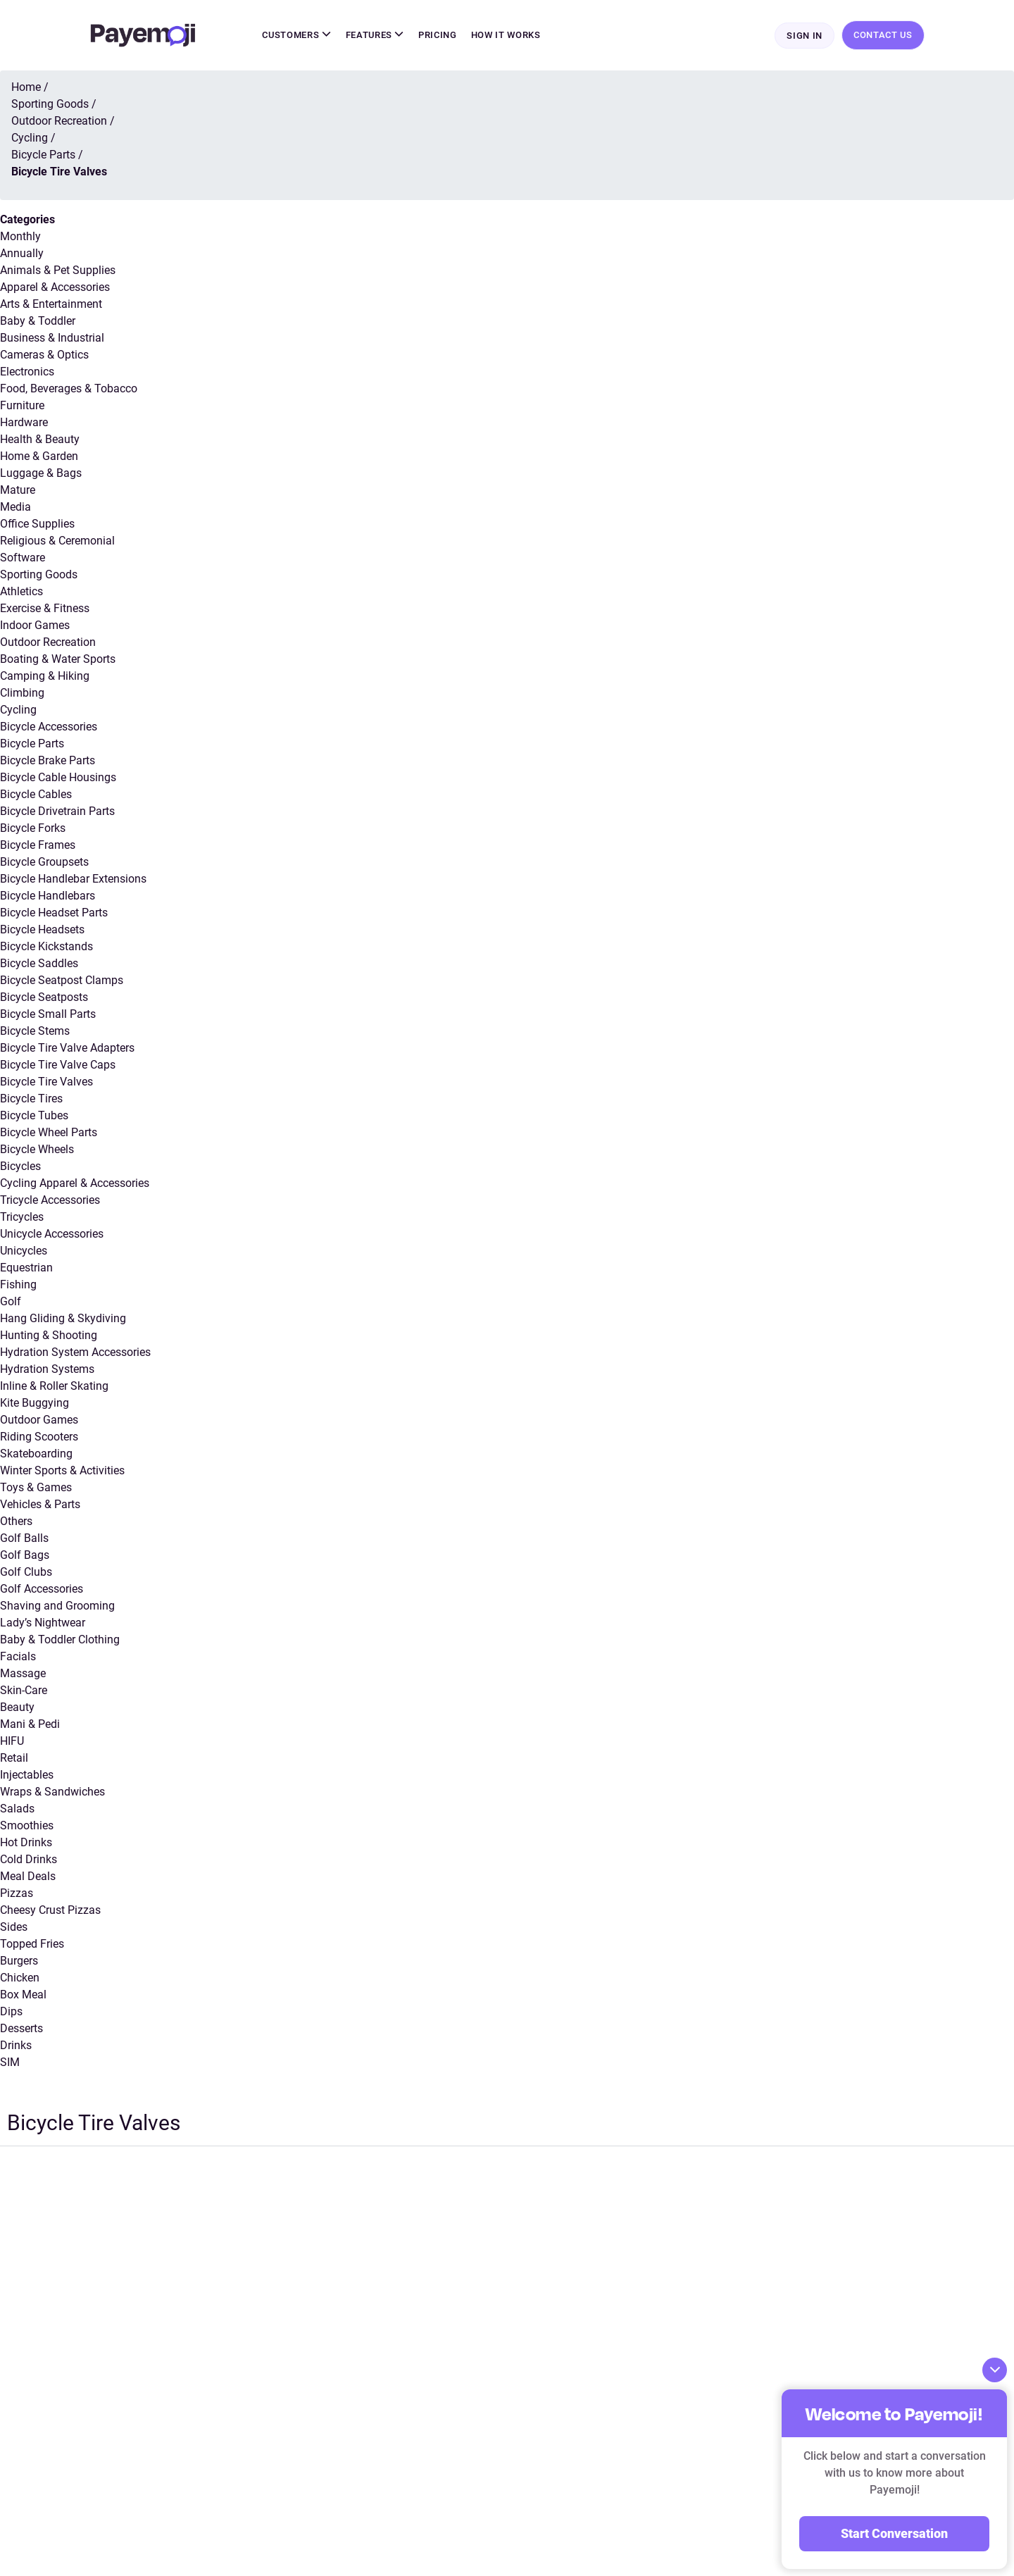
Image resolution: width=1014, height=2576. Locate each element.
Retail (14, 1759)
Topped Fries (32, 1945)
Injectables (27, 1776)
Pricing (437, 35)
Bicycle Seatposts (44, 998)
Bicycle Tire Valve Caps (57, 1066)
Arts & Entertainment (51, 305)
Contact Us (883, 35)
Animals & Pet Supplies (57, 271)
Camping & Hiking (44, 677)
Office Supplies (37, 525)
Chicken (19, 1979)
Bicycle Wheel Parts (48, 1133)
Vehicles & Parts (40, 1505)
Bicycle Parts (32, 745)
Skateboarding (36, 1455)
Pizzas (16, 1894)
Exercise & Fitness (44, 609)
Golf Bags (24, 1556)
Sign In (804, 36)
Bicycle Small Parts (48, 1015)
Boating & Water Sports (57, 660)
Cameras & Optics (44, 356)
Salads (17, 1810)
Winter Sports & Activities (62, 1472)
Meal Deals (28, 1877)
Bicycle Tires (31, 1100)
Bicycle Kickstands (46, 947)
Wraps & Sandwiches (52, 1793)
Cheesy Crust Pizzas (50, 1911)
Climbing (22, 694)
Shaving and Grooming (57, 1607)
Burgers (19, 1962)
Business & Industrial (52, 339)
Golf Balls (24, 1539)
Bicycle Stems (35, 1032)
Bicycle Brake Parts (47, 762)
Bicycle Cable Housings (58, 778)
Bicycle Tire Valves (46, 1083)
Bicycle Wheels (37, 1150)
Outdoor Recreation (48, 643)
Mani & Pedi (30, 1725)
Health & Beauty (40, 440)
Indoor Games (35, 626)
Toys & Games (36, 1488)
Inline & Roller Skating (54, 1387)
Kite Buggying (34, 1404)
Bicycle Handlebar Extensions (73, 880)
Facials (18, 1658)
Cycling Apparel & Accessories (74, 1184)
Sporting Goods (38, 576)
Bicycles (20, 1167)
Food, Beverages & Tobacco (68, 390)
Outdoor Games (39, 1421)
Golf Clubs (26, 1573)
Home (26, 88)
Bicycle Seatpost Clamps (61, 981)
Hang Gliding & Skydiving (63, 1319)
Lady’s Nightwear (42, 1624)
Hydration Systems (47, 1370)
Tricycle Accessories (50, 1201)
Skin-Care (23, 1691)
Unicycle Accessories (52, 1235)
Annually (22, 254)
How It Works (506, 35)
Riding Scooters (39, 1438)
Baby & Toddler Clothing (60, 1641)
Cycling (18, 711)
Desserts (21, 2029)
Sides (13, 1928)
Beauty (17, 1708)
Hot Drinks (26, 1843)
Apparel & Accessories (55, 288)
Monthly (20, 237)
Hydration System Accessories (75, 1353)
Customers (296, 35)
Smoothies (27, 1827)
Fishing (18, 1286)
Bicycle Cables (36, 795)
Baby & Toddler (37, 322)
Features (375, 35)
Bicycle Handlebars (47, 897)
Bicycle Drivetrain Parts (57, 812)
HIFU (12, 1742)
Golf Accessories (41, 1590)
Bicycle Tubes (34, 1117)
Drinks (16, 2046)
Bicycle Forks (32, 829)
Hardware (24, 423)
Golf (10, 1302)
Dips (11, 2013)
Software (22, 559)
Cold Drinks (28, 1860)
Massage (23, 1674)
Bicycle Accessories (48, 728)
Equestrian (26, 1269)
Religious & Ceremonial (57, 542)
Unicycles (23, 1252)
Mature (17, 491)
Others (16, 1522)
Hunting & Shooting (48, 1336)
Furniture (22, 406)
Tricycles (22, 1218)
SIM (10, 2063)
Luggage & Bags (41, 474)
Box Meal (23, 1996)
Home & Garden (39, 457)
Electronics (27, 373)
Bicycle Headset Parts (54, 914)
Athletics (21, 592)
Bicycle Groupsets (44, 863)
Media (15, 508)
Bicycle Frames (37, 846)
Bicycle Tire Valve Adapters (67, 1049)
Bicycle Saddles (39, 964)
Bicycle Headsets (42, 931)
